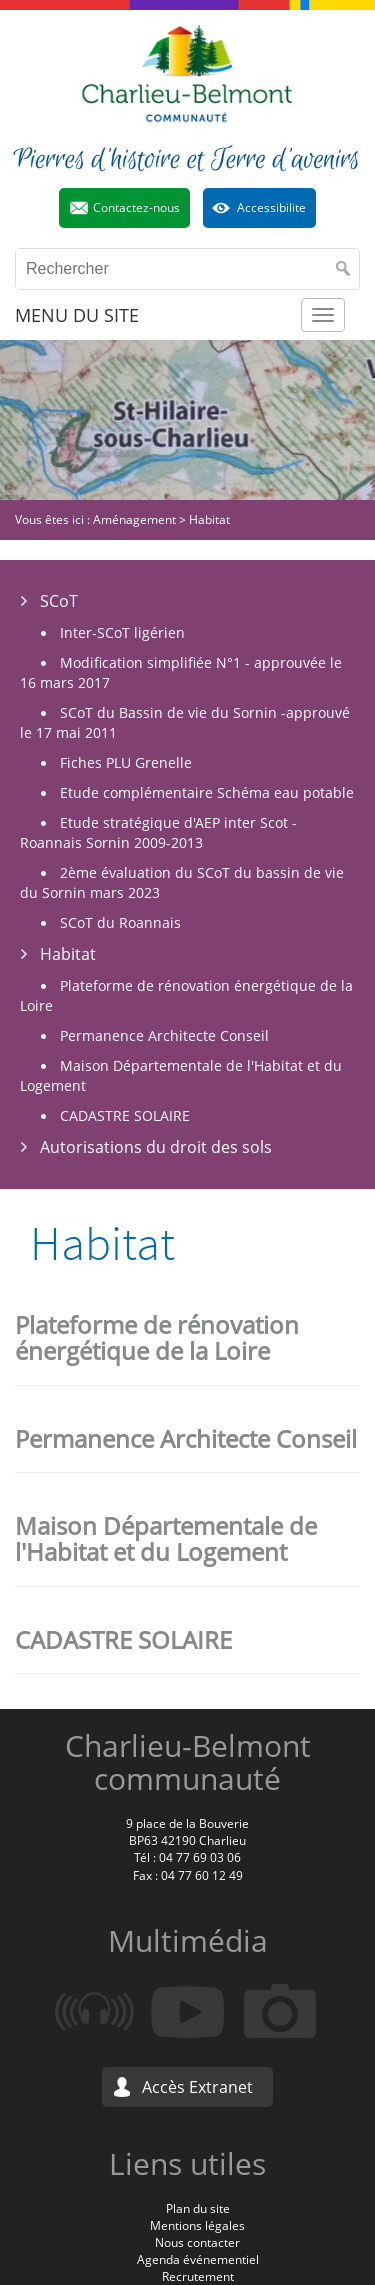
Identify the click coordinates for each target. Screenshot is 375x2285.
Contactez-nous (136, 207)
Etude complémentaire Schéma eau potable (207, 792)
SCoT (59, 601)
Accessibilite (271, 207)
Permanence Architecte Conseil (164, 1035)
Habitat (68, 954)
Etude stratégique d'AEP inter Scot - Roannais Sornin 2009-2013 (158, 832)
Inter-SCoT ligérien (122, 632)
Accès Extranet (197, 2087)
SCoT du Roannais (120, 922)
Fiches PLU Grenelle (126, 762)
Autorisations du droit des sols (156, 1147)
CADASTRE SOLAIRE (125, 1115)
